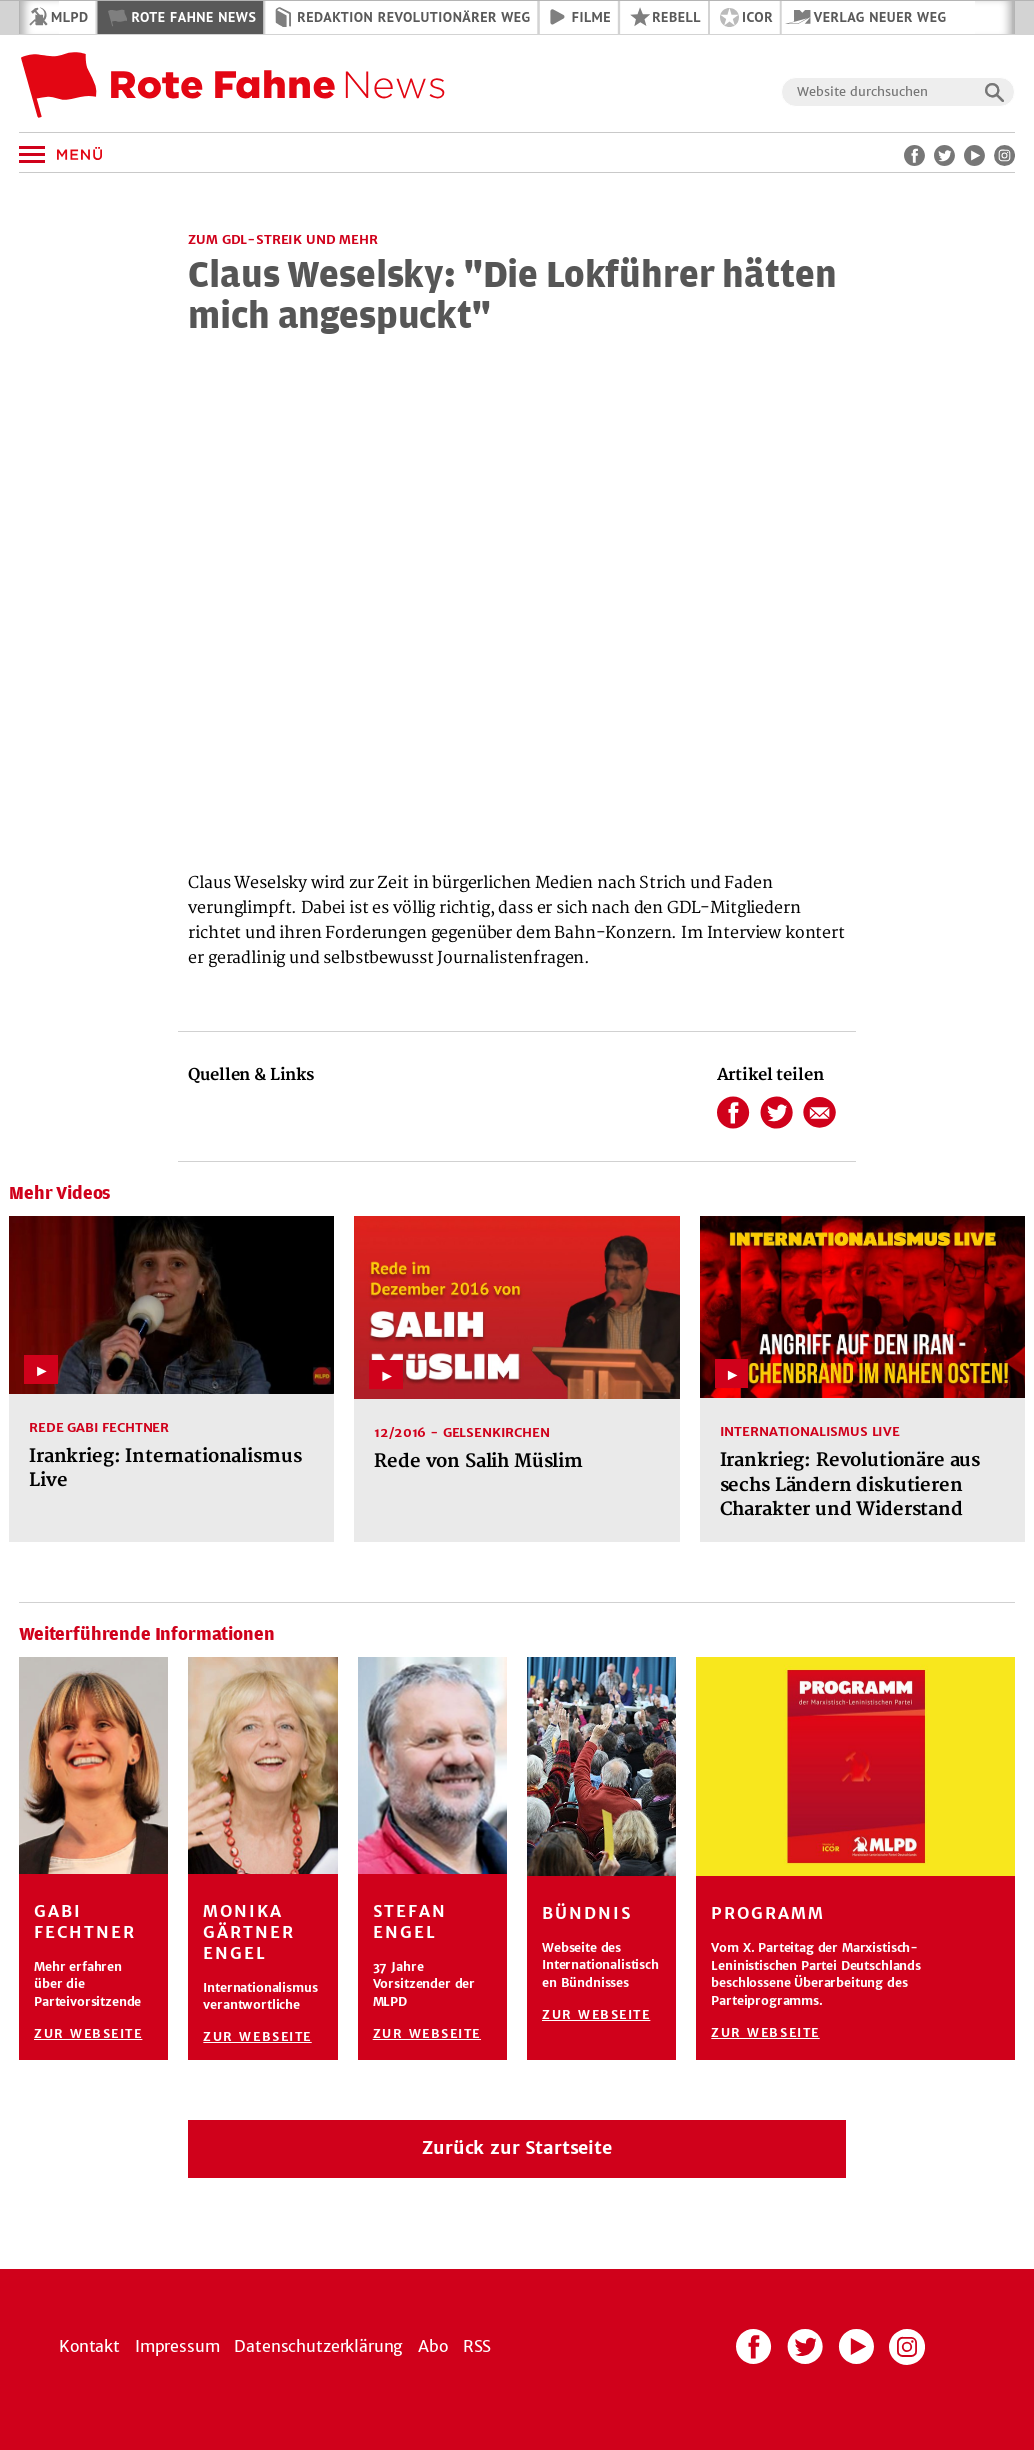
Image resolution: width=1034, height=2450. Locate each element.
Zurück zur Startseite (517, 2148)
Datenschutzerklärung (318, 2346)
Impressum (177, 2346)
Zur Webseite (88, 2033)
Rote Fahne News (193, 17)
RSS (477, 2346)
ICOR (757, 17)
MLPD (69, 17)
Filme (591, 17)
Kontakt (89, 2346)
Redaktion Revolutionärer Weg (413, 17)
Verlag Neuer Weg (880, 17)
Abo (433, 2346)
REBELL (676, 17)
